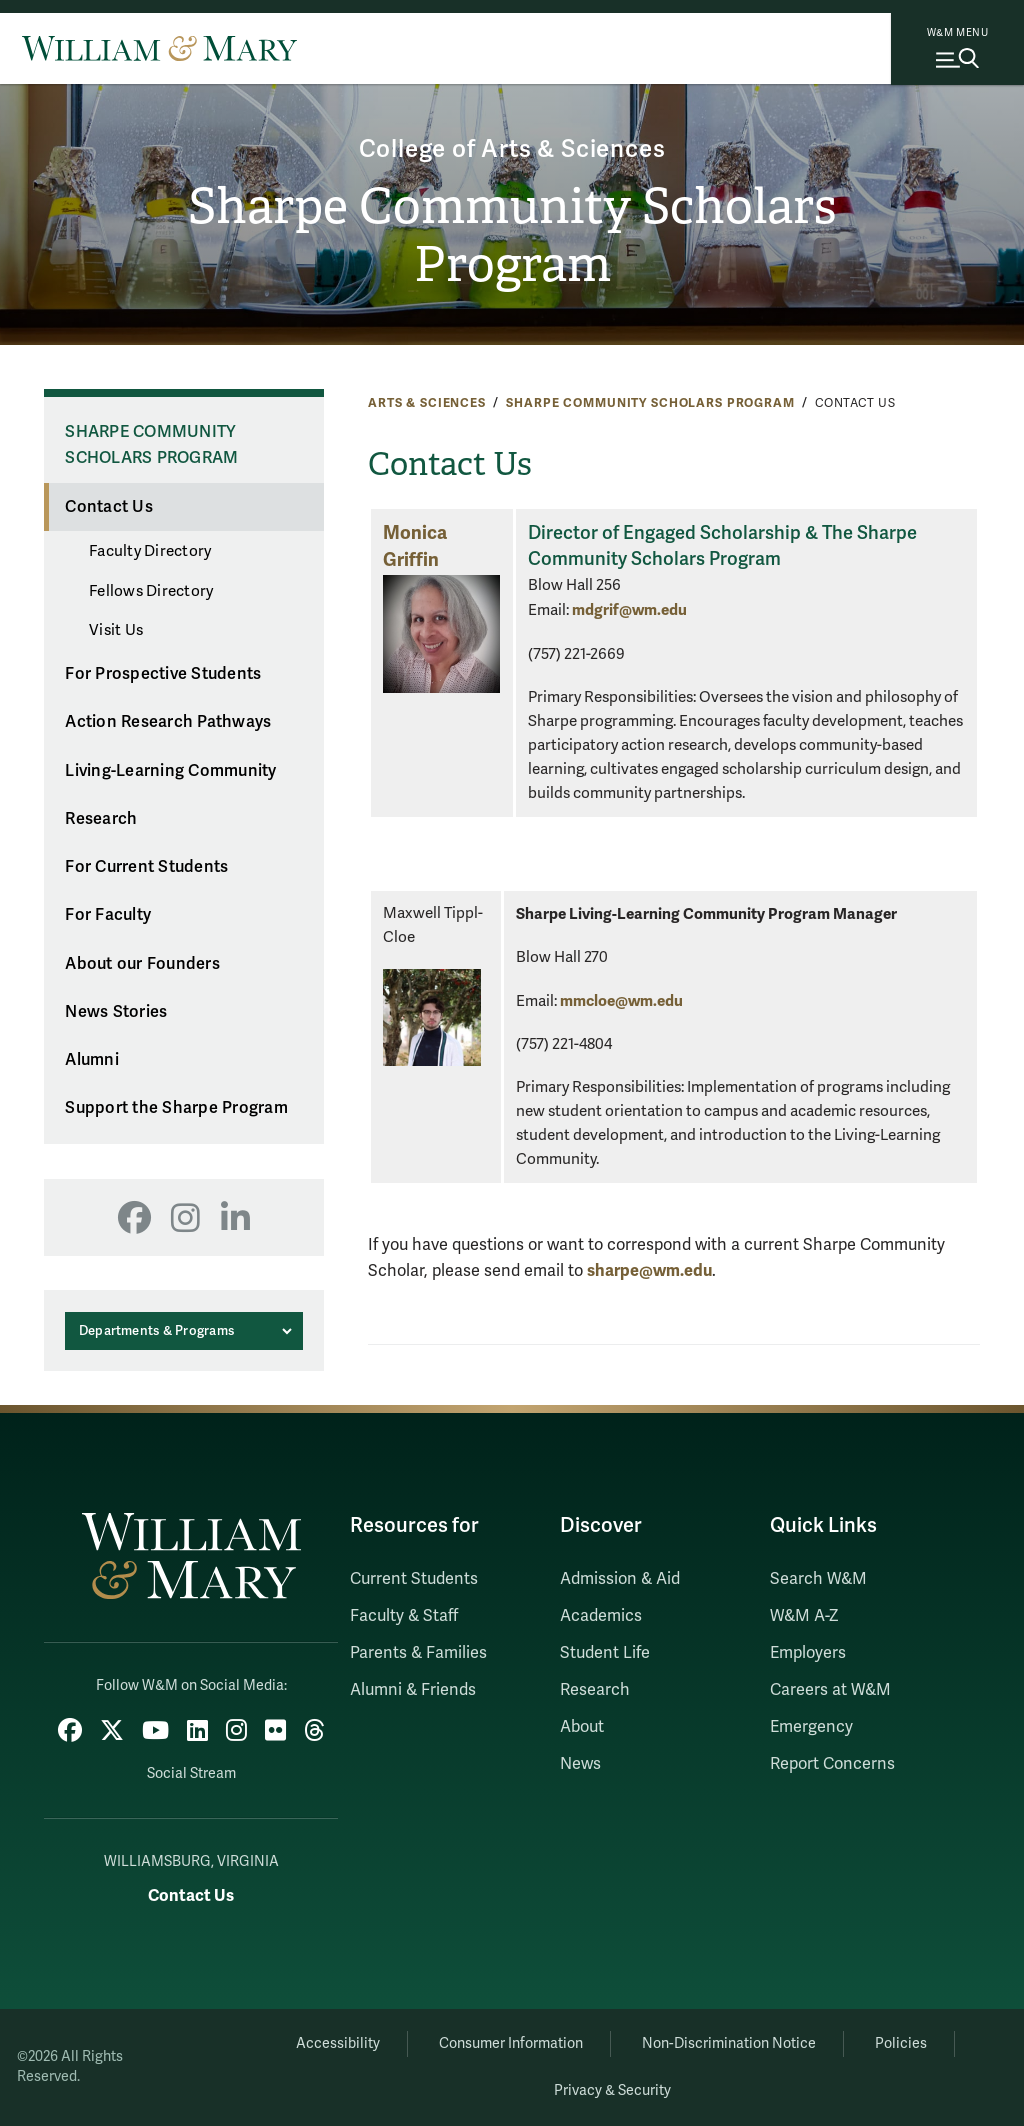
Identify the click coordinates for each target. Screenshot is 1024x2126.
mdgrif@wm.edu (629, 609)
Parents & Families (418, 1653)
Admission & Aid (620, 1579)
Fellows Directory (151, 591)
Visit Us (116, 630)
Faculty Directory (150, 551)
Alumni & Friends (413, 1690)
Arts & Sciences (427, 403)
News (580, 1764)
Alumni (92, 1060)
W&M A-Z (804, 1616)
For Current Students (146, 867)
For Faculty (108, 915)
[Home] (159, 48)
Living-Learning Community (170, 771)
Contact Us (109, 507)
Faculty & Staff (404, 1616)
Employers (808, 1653)
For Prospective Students (163, 674)
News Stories (116, 1012)
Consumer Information (511, 2043)
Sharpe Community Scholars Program (512, 235)
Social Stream (191, 1773)
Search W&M (818, 1579)
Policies (901, 2043)
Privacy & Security (612, 2090)
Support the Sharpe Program (176, 1108)
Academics (601, 1616)
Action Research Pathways (168, 722)
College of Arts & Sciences (512, 149)
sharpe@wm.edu (649, 1270)
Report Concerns (832, 1764)
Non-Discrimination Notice (729, 2043)
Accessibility (338, 2043)
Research (101, 819)
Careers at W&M (830, 1690)
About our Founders (142, 964)
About (582, 1727)
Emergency (811, 1727)
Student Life (605, 1653)
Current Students (414, 1579)
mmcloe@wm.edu (621, 1000)
